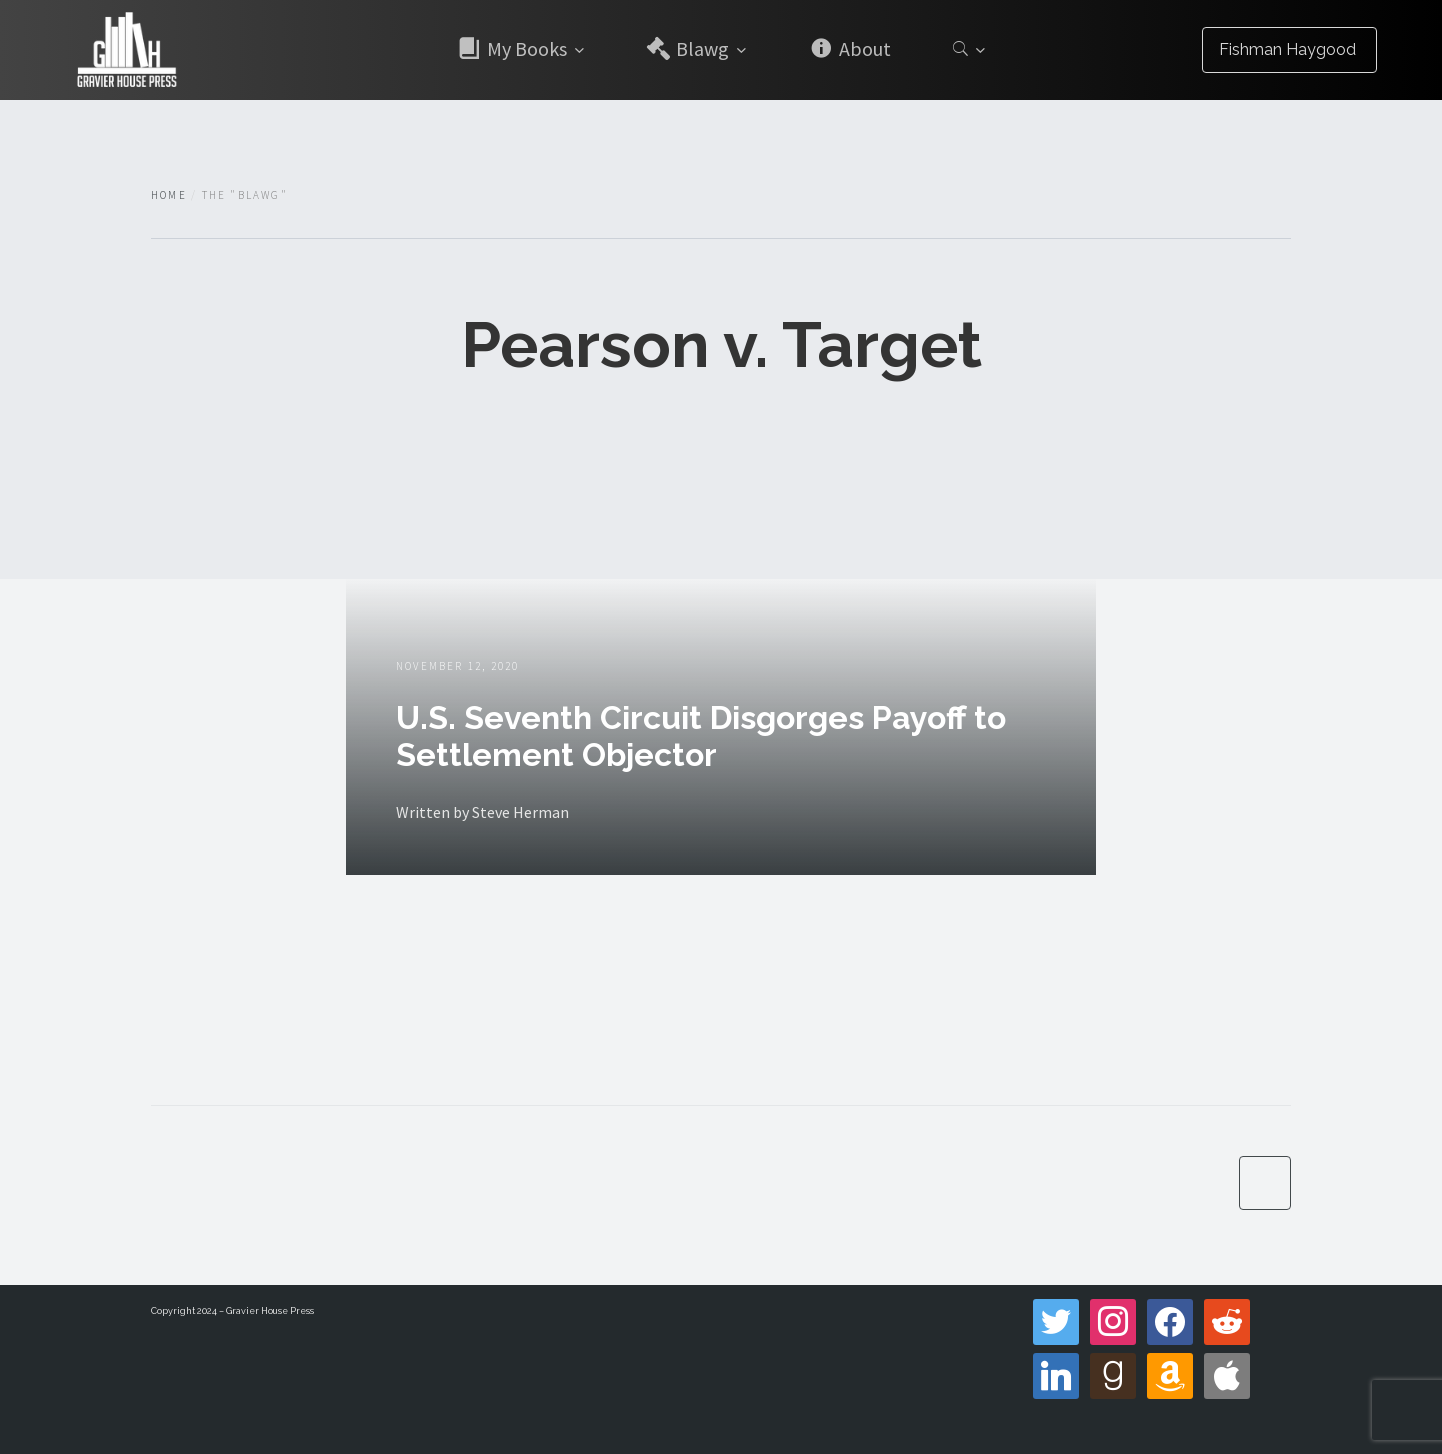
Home (169, 195)
